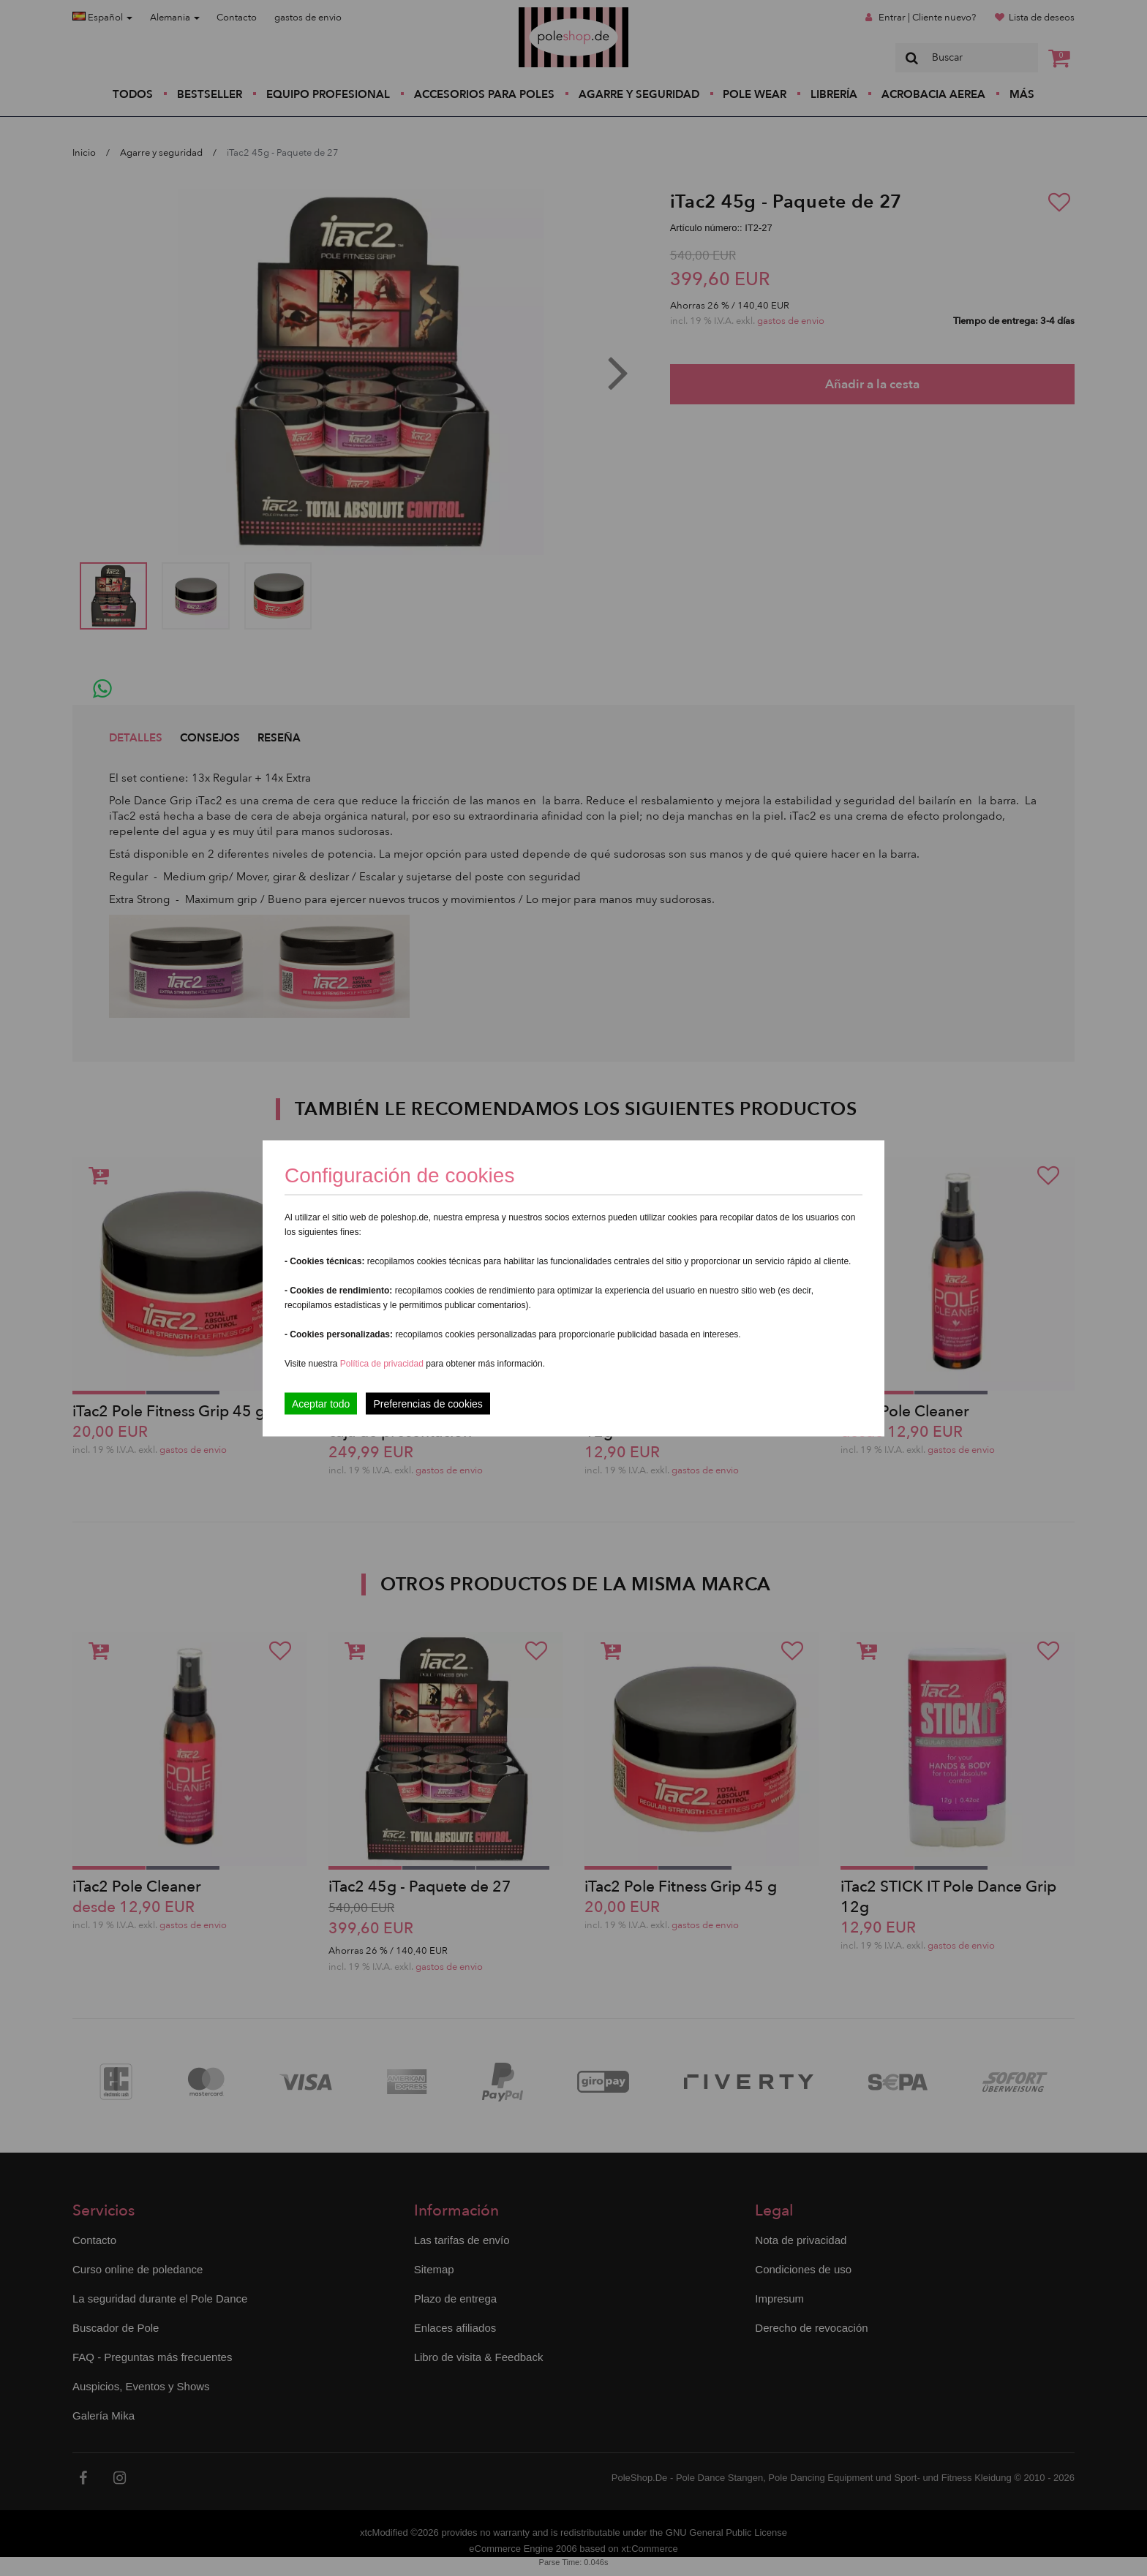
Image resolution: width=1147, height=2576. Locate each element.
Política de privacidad (383, 1363)
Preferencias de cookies (427, 1403)
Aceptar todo (321, 1403)
